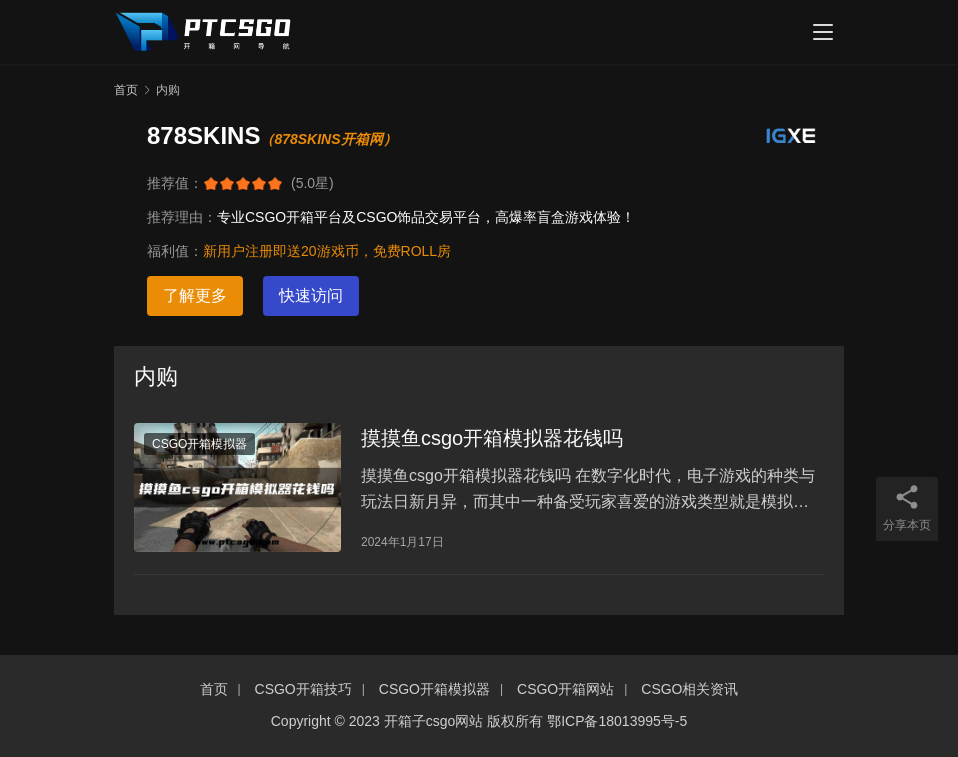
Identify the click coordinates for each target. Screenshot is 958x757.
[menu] (823, 32)
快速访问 (311, 295)
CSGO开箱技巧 (303, 689)
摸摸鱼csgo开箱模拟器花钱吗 (492, 438)
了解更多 (195, 295)
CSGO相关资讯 (689, 689)
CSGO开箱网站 (565, 689)
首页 (126, 90)
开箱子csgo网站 (434, 721)
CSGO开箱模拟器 (199, 444)
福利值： (175, 251)
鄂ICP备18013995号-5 (617, 721)
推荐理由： (182, 217)
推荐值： (175, 183)
